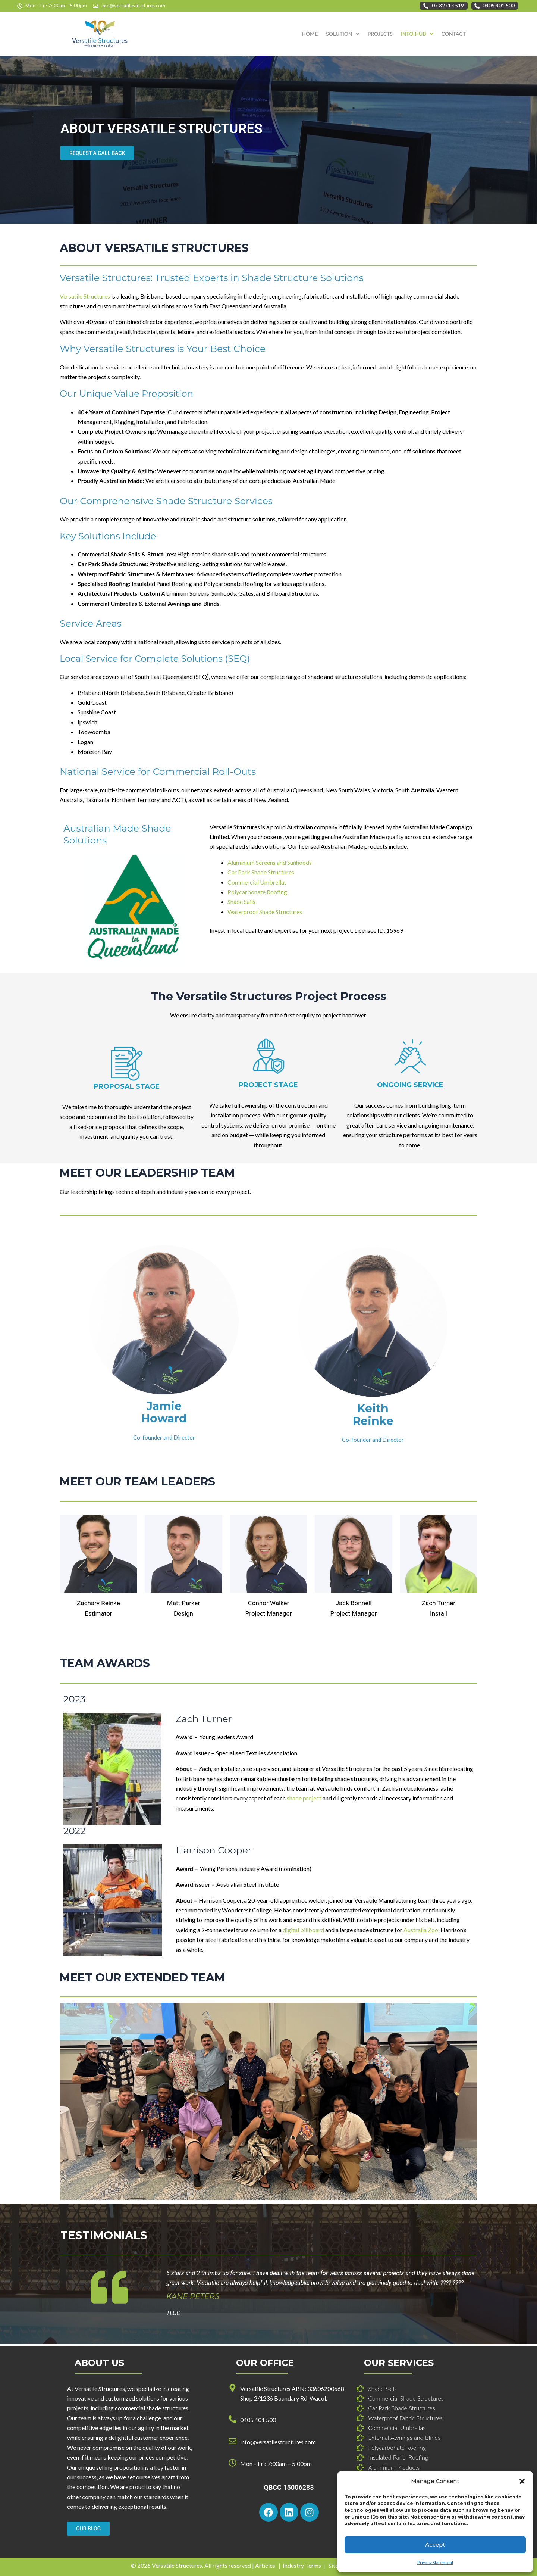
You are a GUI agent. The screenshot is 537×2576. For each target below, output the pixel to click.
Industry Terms (302, 2565)
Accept (435, 2544)
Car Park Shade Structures (260, 872)
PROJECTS (380, 34)
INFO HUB (417, 34)
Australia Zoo (420, 1929)
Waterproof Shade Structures (264, 911)
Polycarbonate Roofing (257, 891)
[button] (522, 2481)
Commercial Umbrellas (257, 882)
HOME (310, 34)
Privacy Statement (435, 2562)
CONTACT (454, 34)
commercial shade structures (151, 2407)
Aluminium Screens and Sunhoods (269, 862)
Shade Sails (241, 901)
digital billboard (303, 1929)
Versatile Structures (85, 296)
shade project (304, 1798)
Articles (265, 2565)
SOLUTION (342, 34)
